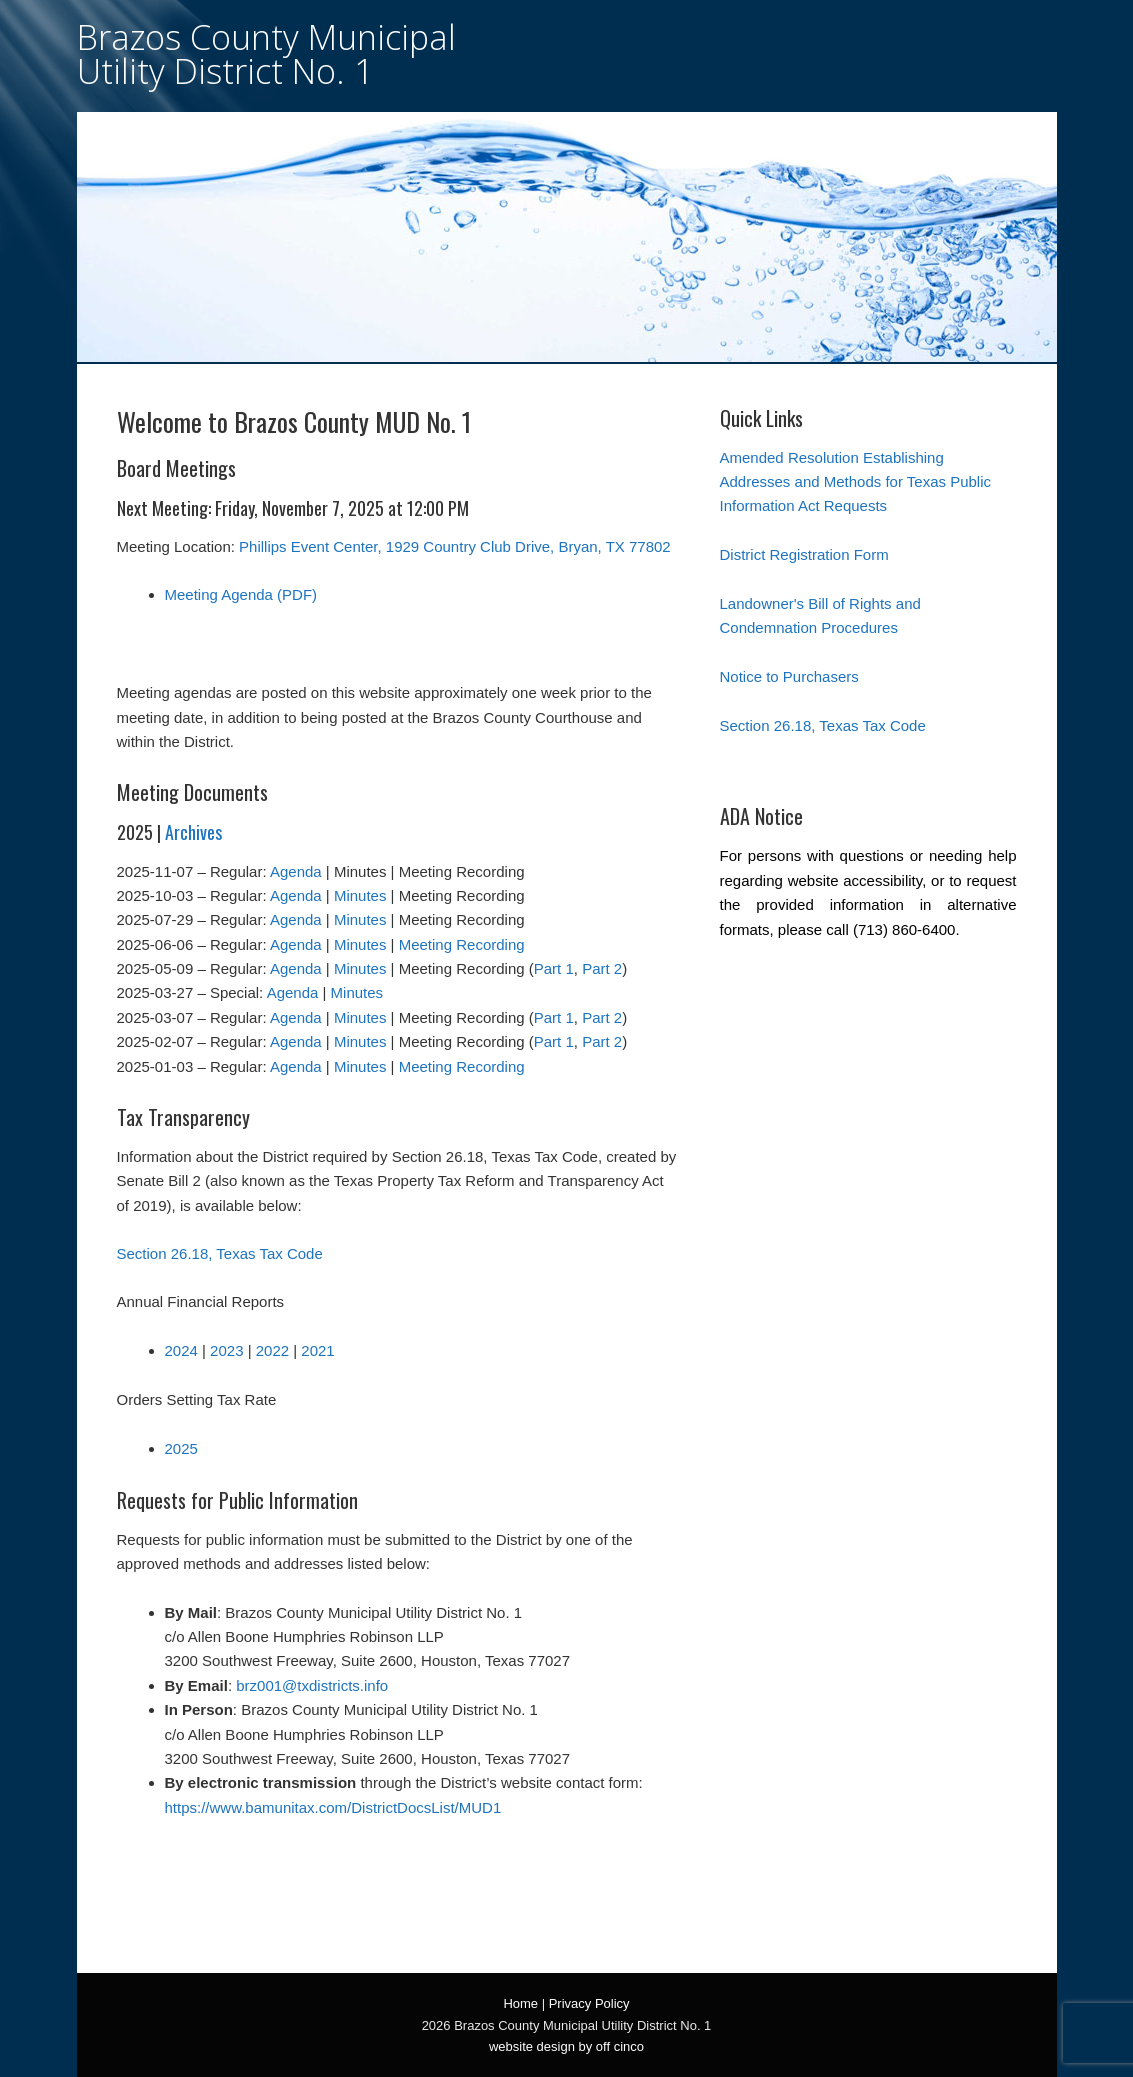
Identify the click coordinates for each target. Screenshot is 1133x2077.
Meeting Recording (462, 944)
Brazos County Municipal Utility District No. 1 (266, 54)
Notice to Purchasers (789, 676)
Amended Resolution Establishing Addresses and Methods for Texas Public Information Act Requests (856, 482)
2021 (317, 1350)
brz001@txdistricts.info (312, 1685)
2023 (226, 1350)
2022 (272, 1350)
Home (520, 2003)
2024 (181, 1350)
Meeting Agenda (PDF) (241, 594)
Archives (193, 832)
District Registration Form (804, 554)
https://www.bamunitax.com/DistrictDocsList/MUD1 (333, 1807)
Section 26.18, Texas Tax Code (220, 1253)
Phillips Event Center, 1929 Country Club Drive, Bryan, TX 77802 (455, 546)
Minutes (360, 895)
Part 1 (554, 968)
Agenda (296, 871)
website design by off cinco (566, 2046)
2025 (181, 1448)
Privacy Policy (589, 2003)
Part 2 (602, 968)
